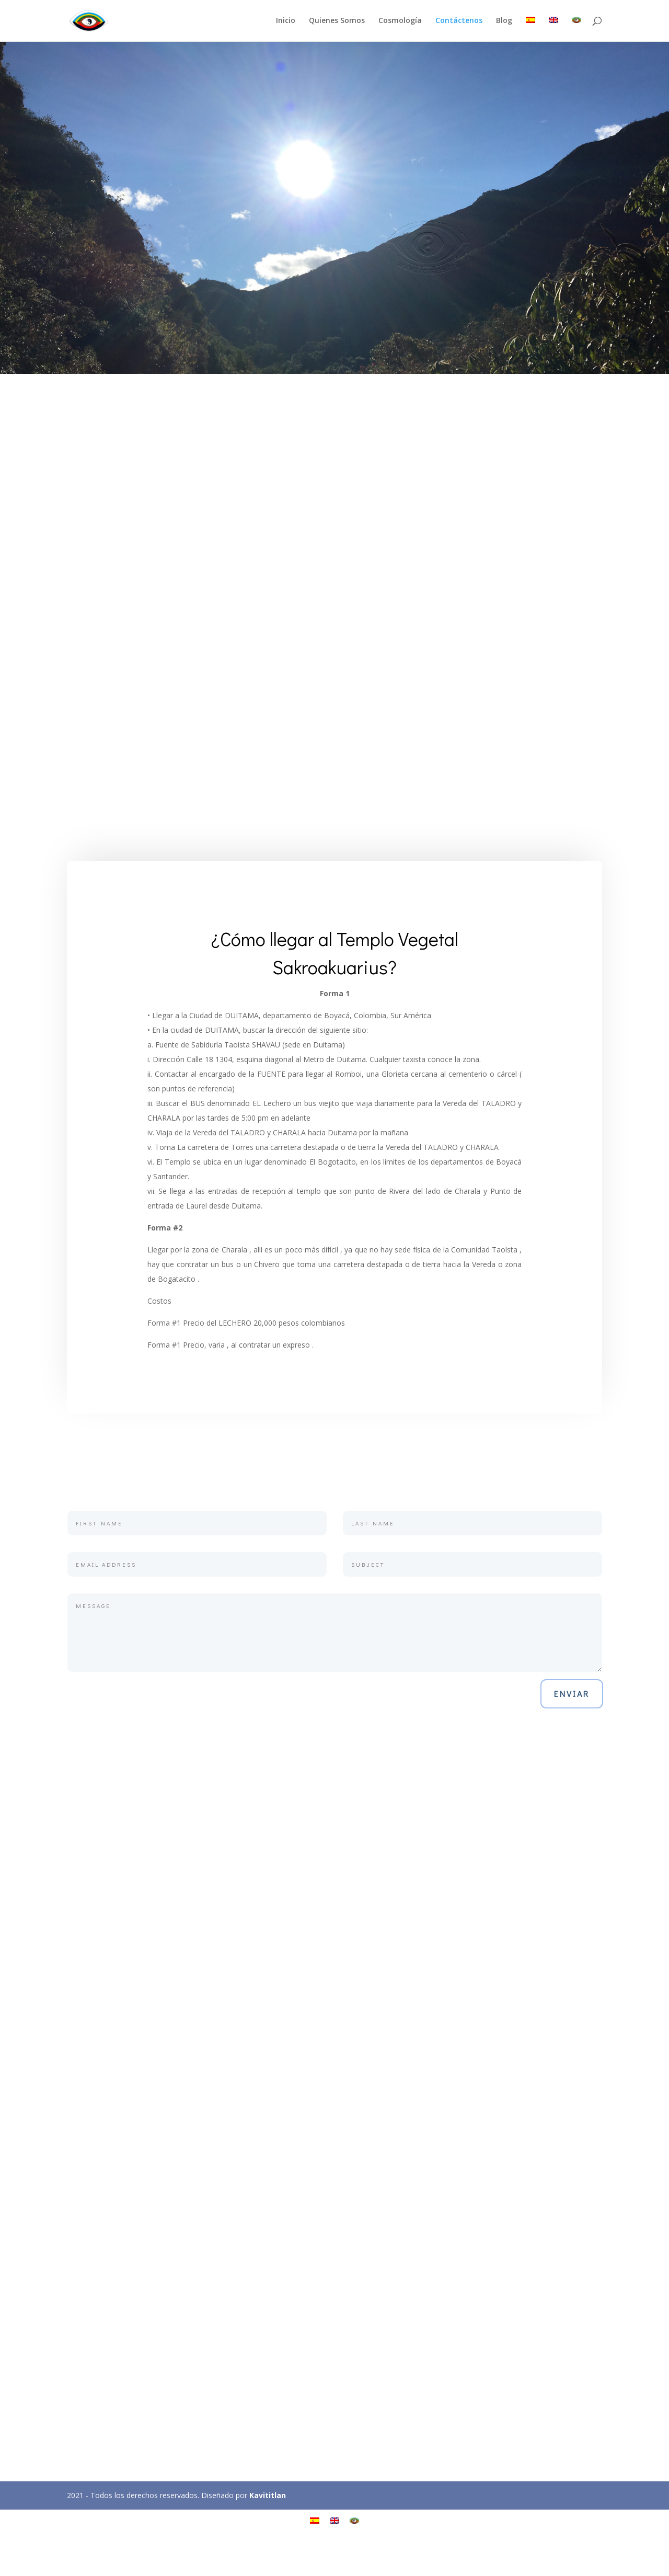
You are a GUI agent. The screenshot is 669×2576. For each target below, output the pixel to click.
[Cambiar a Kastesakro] (576, 29)
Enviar (572, 1723)
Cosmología (400, 21)
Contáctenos (458, 21)
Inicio (285, 21)
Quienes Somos (337, 21)
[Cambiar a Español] (315, 2549)
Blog (504, 21)
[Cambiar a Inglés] (553, 29)
